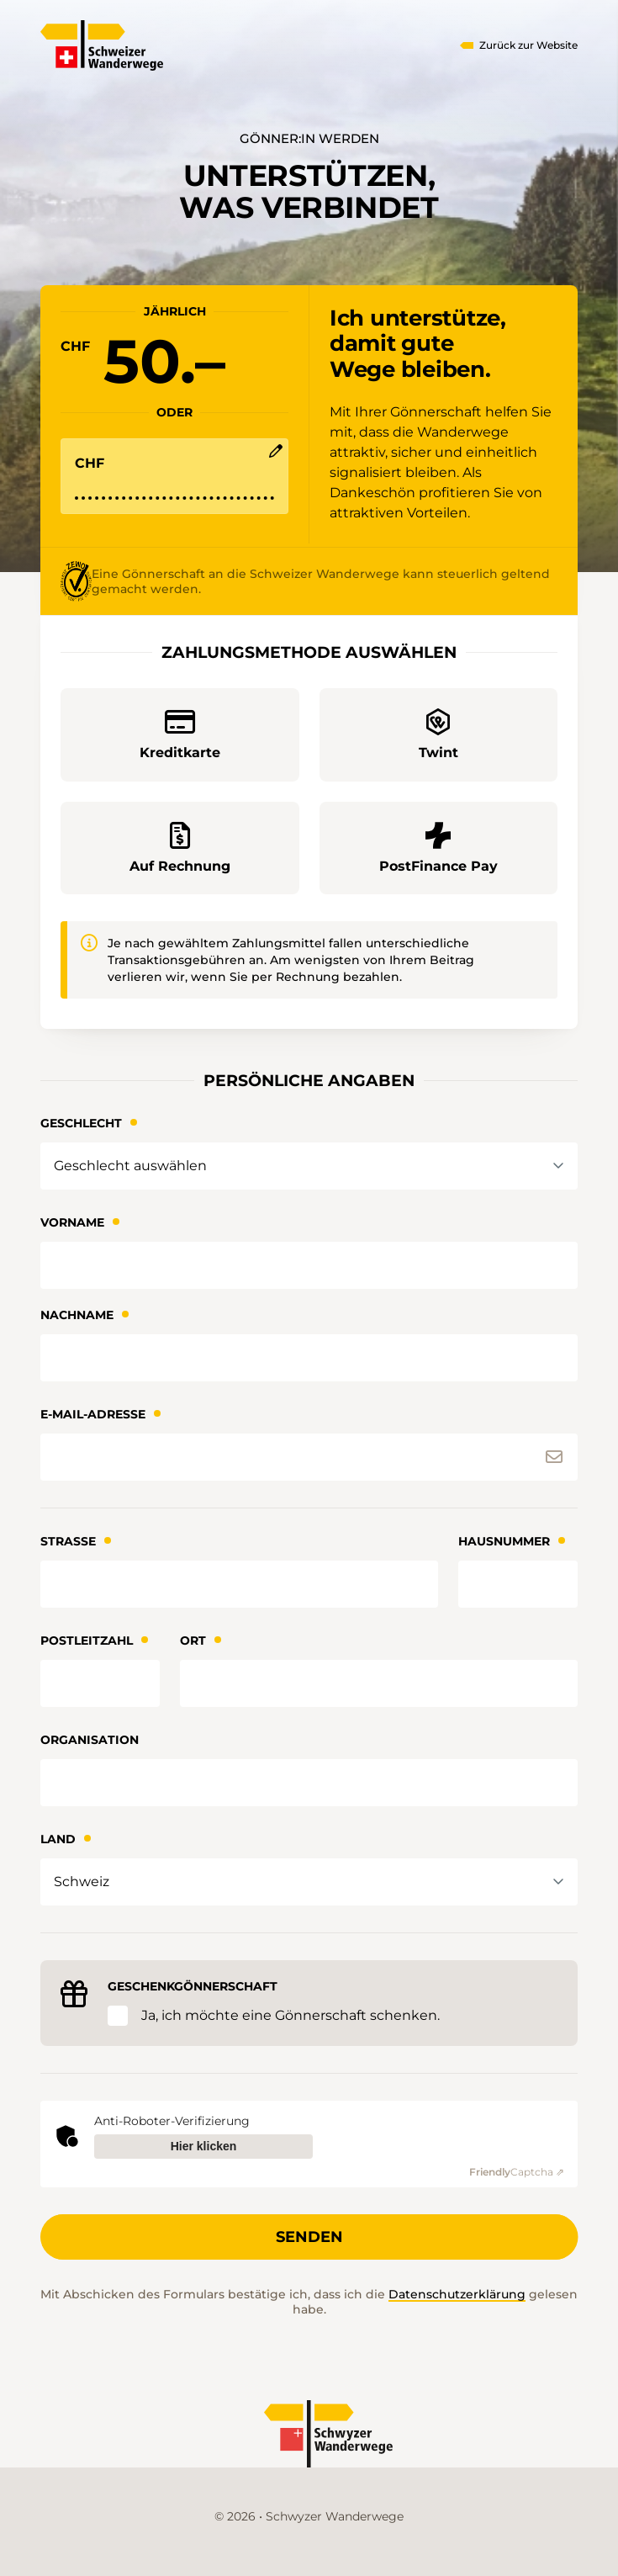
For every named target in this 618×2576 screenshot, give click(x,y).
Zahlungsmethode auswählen (309, 652)
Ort (193, 1640)
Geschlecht (81, 1123)
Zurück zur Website (528, 45)
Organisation (89, 1740)
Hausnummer (504, 1541)
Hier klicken (204, 2146)
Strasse (68, 1541)
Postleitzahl (86, 1640)
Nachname (77, 1315)
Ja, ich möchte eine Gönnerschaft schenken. (290, 2015)
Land (58, 1839)
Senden (309, 2237)
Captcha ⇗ (516, 2171)
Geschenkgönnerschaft (192, 1986)
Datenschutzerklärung (457, 2294)
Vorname (72, 1222)
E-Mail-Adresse (92, 1414)
